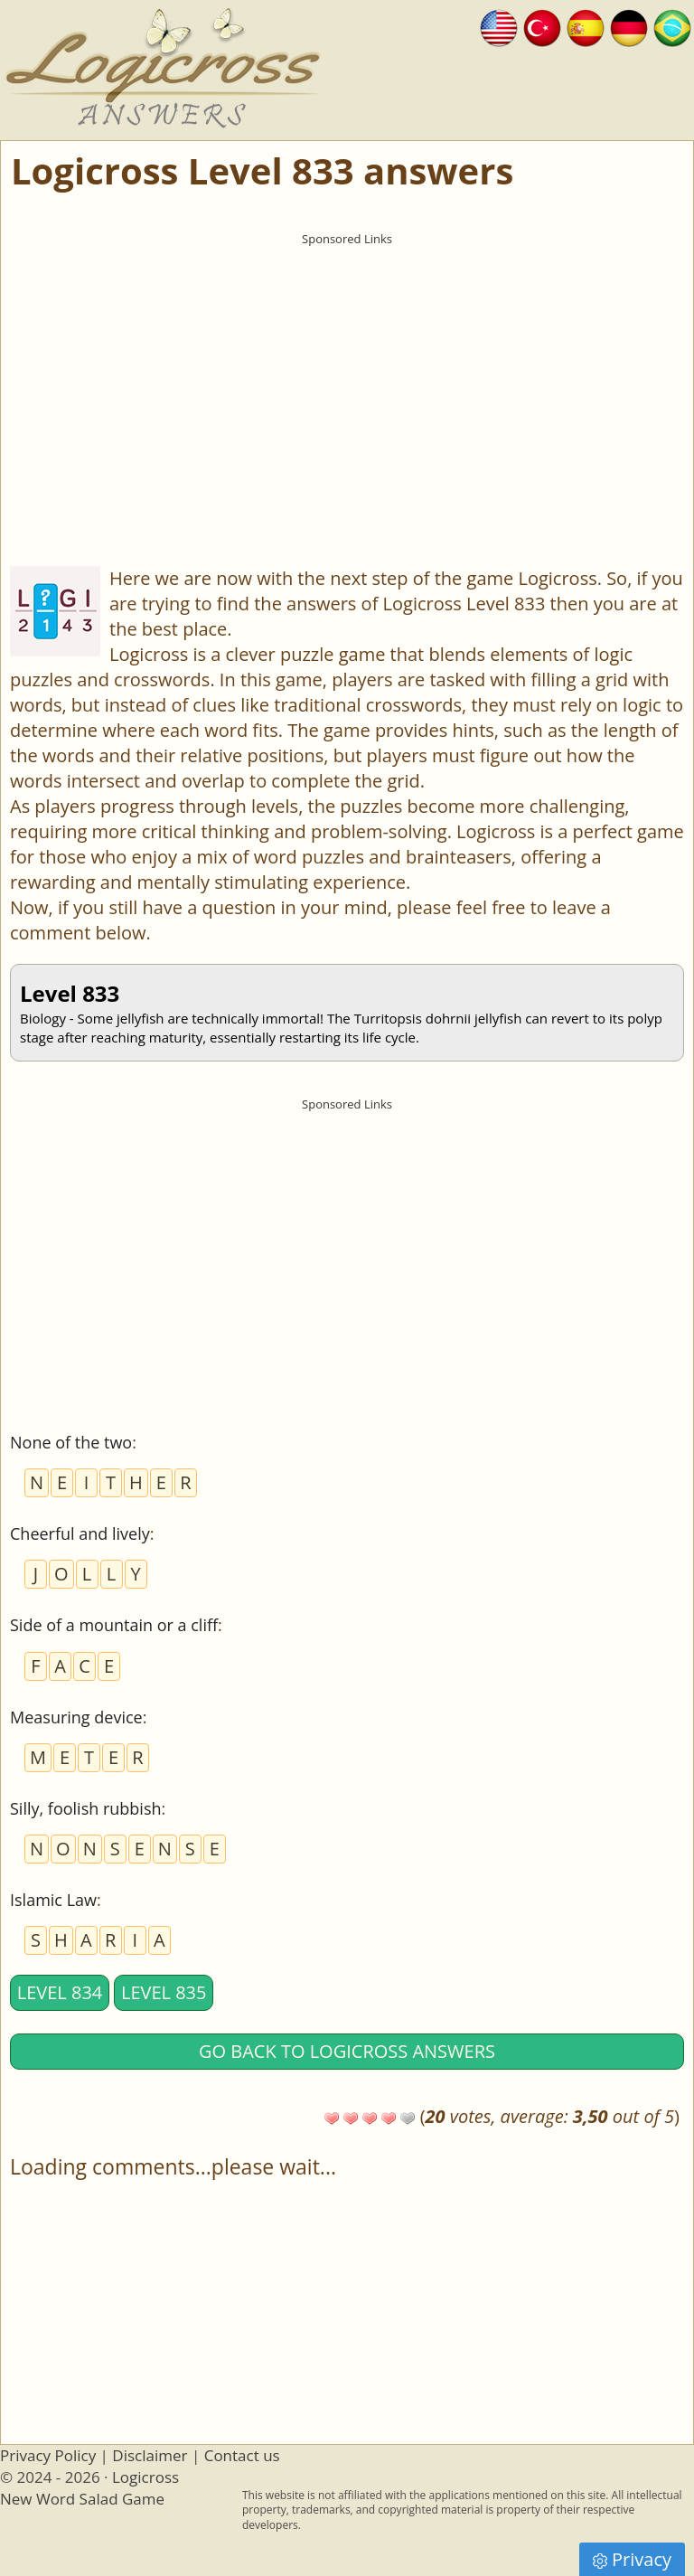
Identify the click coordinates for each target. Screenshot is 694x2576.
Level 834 (60, 1992)
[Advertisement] (347, 380)
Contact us (242, 2455)
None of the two (71, 1442)
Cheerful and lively (80, 1533)
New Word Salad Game (82, 2498)
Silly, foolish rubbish (86, 1808)
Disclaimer (149, 2455)
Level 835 (164, 1992)
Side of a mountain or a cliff (114, 1625)
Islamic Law (53, 1900)
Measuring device (76, 1717)
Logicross (145, 2477)
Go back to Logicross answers (347, 2051)
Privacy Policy (48, 2455)
